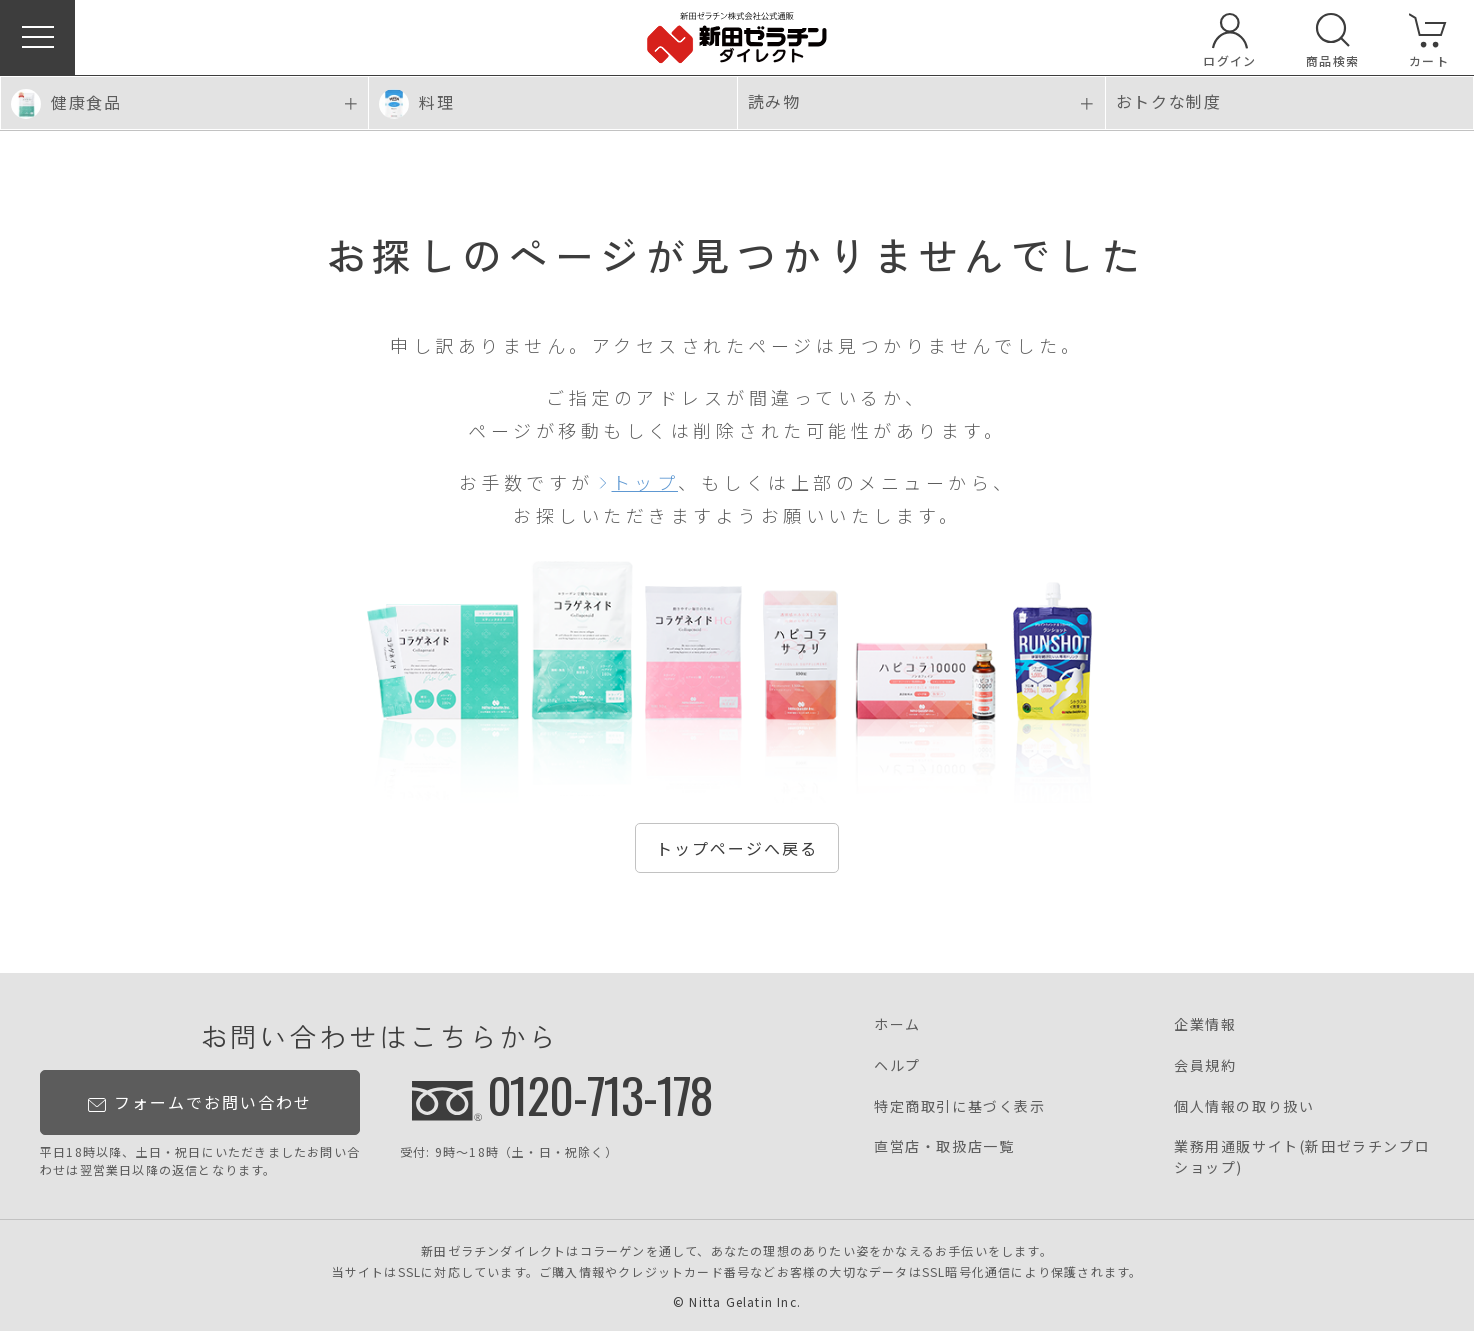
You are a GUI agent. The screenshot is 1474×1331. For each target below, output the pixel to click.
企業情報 (1205, 1024)
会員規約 (1205, 1065)
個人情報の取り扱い (1244, 1106)
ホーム (897, 1024)
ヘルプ (897, 1065)
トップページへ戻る (737, 848)
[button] (37, 37)
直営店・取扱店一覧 (944, 1146)
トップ (645, 482)
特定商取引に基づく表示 (960, 1106)
